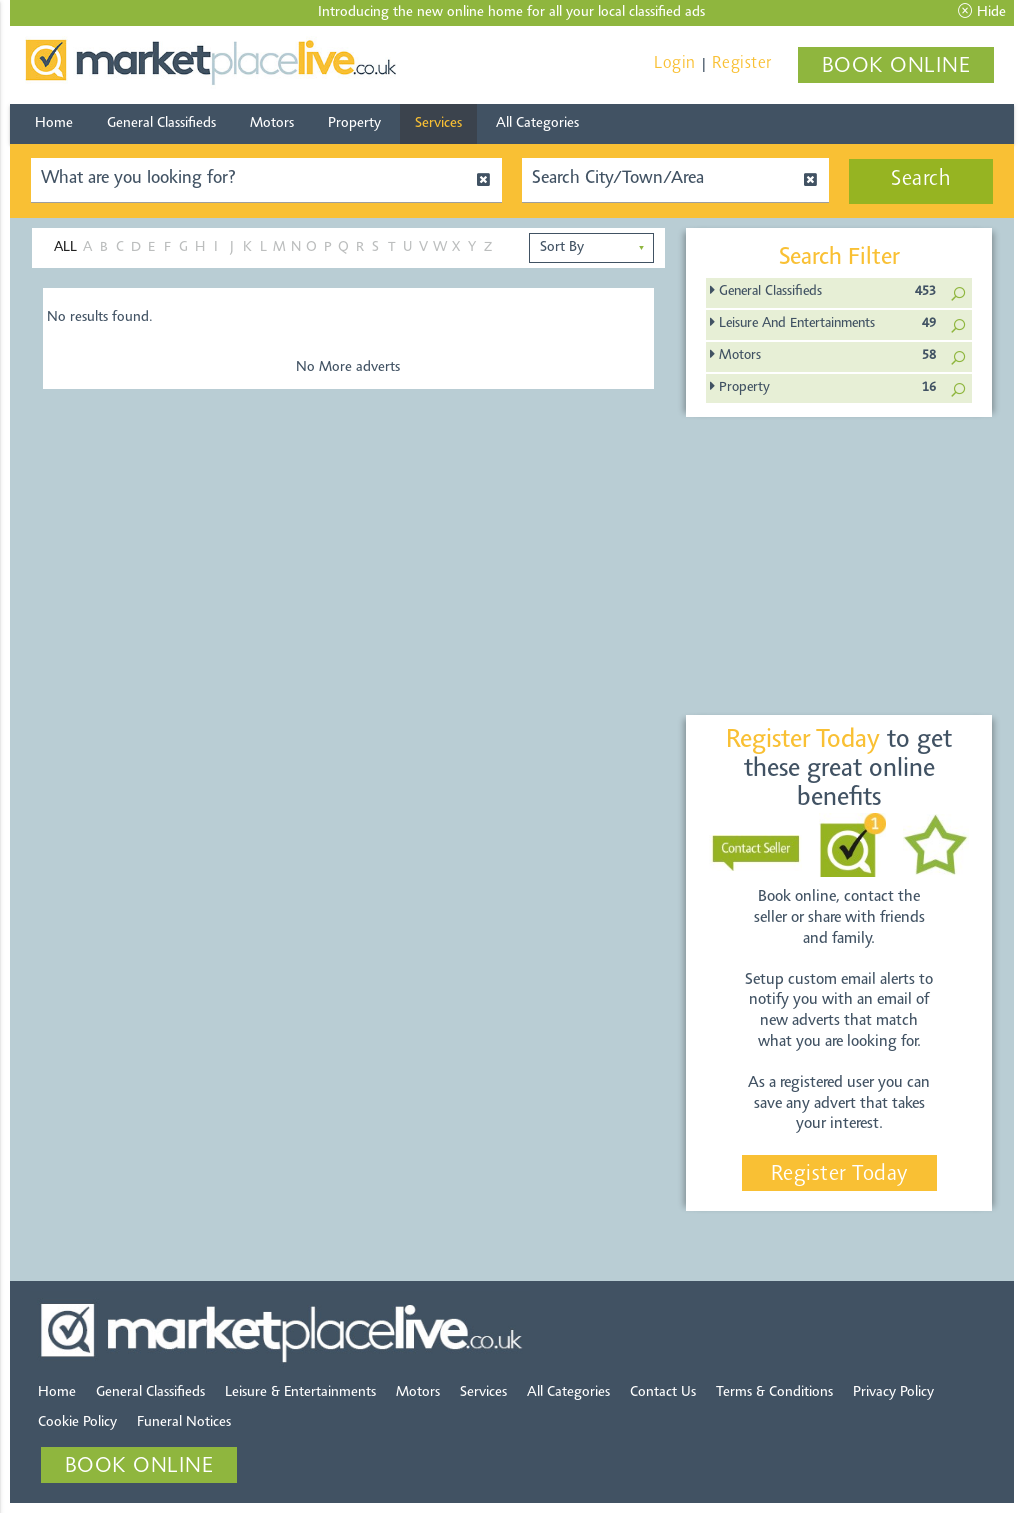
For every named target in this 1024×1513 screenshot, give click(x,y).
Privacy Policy (893, 1392)
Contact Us (663, 1392)
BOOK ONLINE (896, 67)
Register (742, 63)
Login (675, 63)
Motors (272, 123)
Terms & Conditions (774, 1392)
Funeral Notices (184, 1422)
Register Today (839, 1175)
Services (438, 123)
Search (921, 180)
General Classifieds (161, 123)
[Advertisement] (854, 567)
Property (354, 123)
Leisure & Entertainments (300, 1392)
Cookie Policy (77, 1422)
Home (54, 123)
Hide (982, 12)
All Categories (537, 123)
